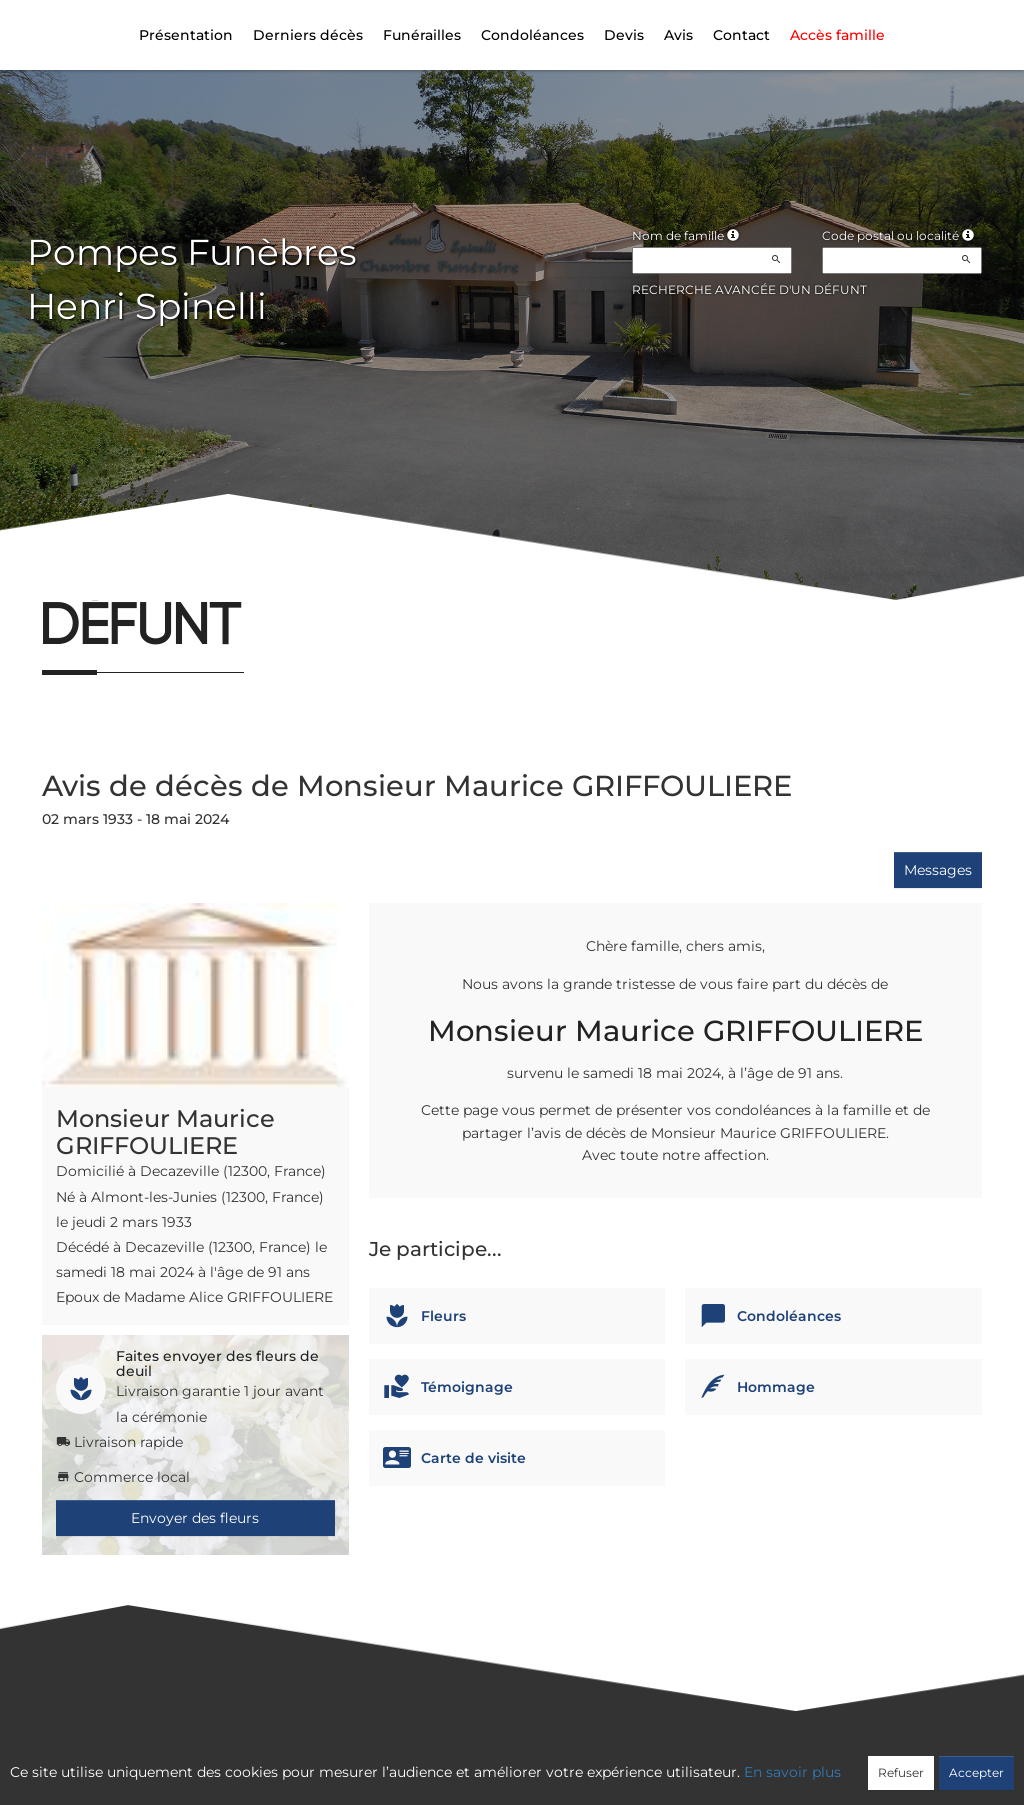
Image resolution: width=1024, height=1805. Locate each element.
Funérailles (422, 35)
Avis (678, 35)
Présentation (186, 35)
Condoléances (532, 35)
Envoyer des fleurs (195, 1518)
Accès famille (837, 35)
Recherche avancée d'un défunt (749, 289)
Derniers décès (308, 35)
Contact (741, 35)
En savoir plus (792, 1772)
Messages (938, 870)
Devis (624, 35)
